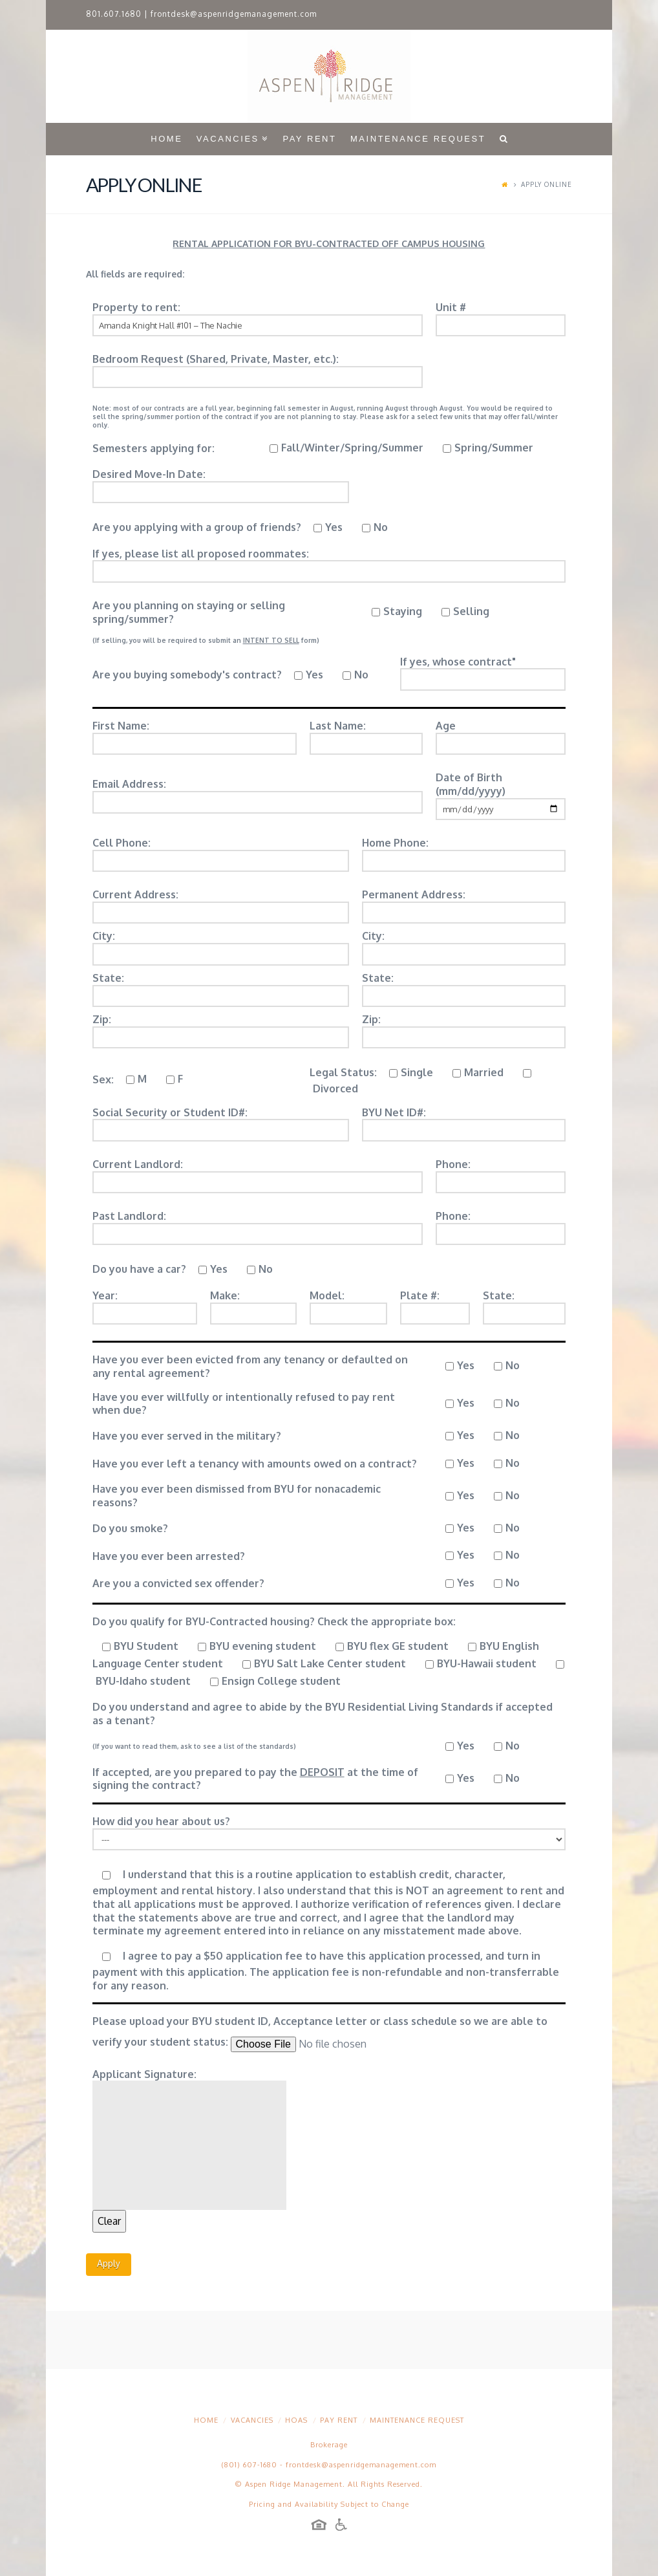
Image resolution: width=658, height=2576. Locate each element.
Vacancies (252, 2420)
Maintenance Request (417, 2420)
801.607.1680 (114, 14)
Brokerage (329, 2444)
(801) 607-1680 (249, 2464)
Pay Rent (338, 2420)
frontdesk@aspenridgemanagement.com (234, 14)
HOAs (296, 2420)
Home (206, 2420)
